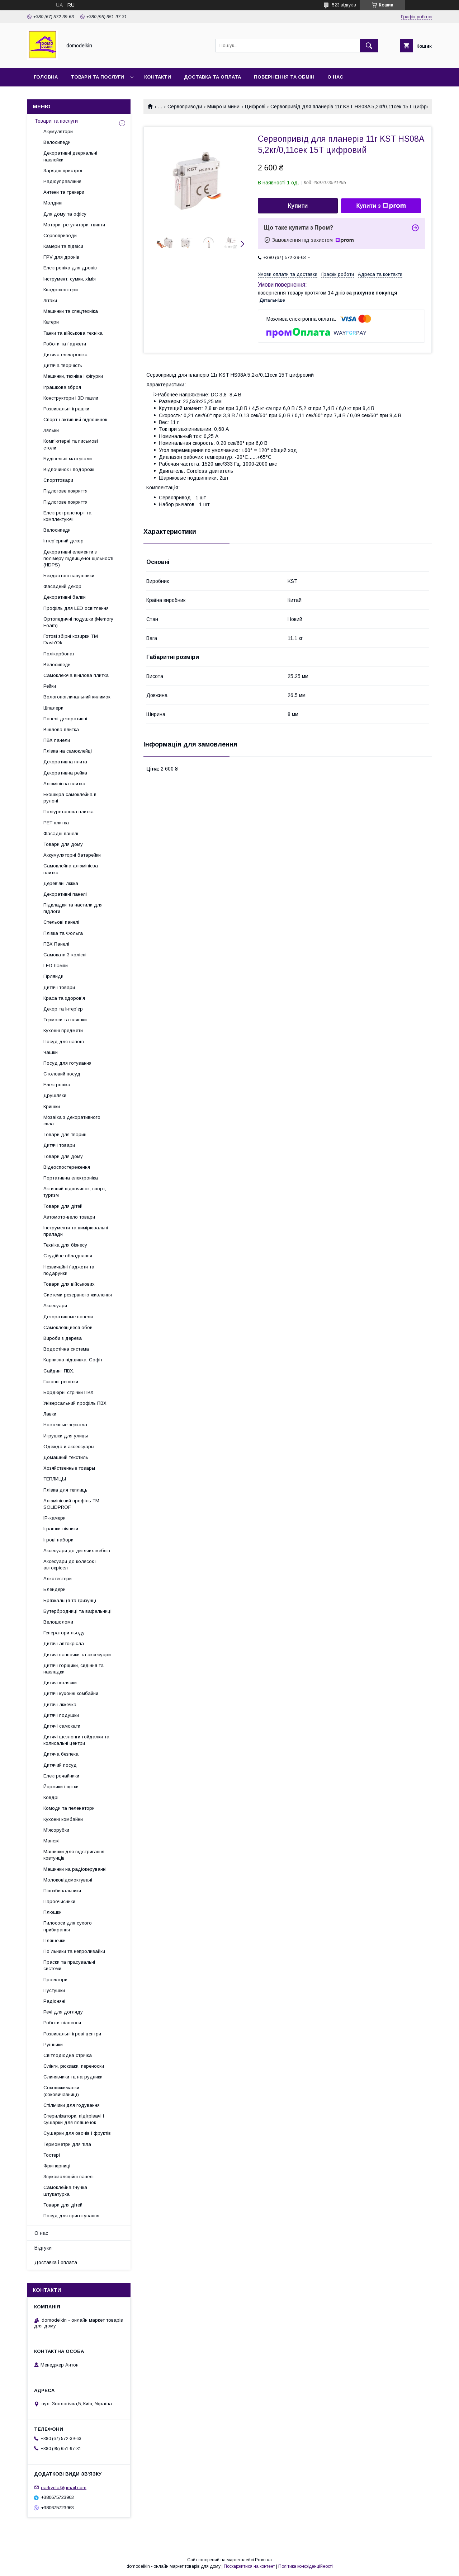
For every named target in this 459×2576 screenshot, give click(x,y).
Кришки (51, 1106)
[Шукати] (369, 45)
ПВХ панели (56, 740)
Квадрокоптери (60, 289)
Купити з (381, 206)
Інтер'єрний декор (63, 540)
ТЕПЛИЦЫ (54, 1479)
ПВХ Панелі (56, 944)
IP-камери (54, 1518)
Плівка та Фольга (63, 933)
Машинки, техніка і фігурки (73, 376)
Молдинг (53, 203)
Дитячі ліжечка (59, 1704)
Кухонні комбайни (63, 1819)
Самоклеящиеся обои (68, 1327)
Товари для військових (69, 1284)
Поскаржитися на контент (249, 2566)
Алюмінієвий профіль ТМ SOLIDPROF (71, 1504)
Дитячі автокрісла (63, 1643)
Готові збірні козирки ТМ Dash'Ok (70, 639)
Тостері (51, 2155)
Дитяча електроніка (65, 354)
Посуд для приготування (71, 2215)
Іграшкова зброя (62, 387)
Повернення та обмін (284, 77)
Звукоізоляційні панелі (68, 2176)
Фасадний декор (62, 586)
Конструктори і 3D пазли (70, 398)
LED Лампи (55, 965)
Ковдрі (50, 1797)
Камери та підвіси (63, 246)
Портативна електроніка (70, 1178)
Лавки (49, 1414)
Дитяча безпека (61, 1754)
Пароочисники (59, 1901)
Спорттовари (58, 480)
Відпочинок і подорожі (68, 469)
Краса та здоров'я (64, 998)
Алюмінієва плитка (64, 783)
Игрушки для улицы (65, 1435)
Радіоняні (54, 2001)
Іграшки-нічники (60, 1528)
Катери (51, 322)
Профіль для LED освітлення (76, 608)
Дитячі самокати (61, 1726)
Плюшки (52, 1912)
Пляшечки (54, 1940)
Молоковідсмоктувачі (67, 1880)
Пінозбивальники (62, 1890)
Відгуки (43, 2248)
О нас (335, 77)
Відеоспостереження (66, 1167)
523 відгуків (344, 5)
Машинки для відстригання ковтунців (73, 1855)
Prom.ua (263, 2559)
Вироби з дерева (62, 1338)
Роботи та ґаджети (64, 344)
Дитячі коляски (60, 1682)
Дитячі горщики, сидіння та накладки (73, 1669)
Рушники (53, 2044)
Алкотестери (57, 1578)
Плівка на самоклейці (67, 751)
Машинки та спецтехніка (70, 311)
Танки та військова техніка (73, 333)
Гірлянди (53, 976)
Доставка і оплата (55, 2262)
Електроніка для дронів (70, 267)
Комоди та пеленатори (69, 1808)
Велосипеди (57, 142)
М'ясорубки (56, 1830)
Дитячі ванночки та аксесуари (77, 1654)
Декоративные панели (68, 1316)
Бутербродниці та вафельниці (77, 1611)
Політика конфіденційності (305, 2566)
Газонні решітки (60, 1381)
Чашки (50, 1052)
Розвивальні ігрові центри (72, 2033)
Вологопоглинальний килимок (76, 697)
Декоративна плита (65, 761)
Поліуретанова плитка (68, 811)
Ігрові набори (58, 1540)
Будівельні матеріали (67, 458)
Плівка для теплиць (65, 1490)
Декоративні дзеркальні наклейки (70, 156)
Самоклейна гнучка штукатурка (65, 2190)
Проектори (55, 1979)
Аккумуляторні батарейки (72, 855)
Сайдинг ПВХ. (58, 1371)
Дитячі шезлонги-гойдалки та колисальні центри (76, 1740)
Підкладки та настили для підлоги (73, 908)
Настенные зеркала (65, 1424)
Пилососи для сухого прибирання (67, 1926)
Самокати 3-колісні (64, 954)
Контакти (157, 77)
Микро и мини (223, 106)
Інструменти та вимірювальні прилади (75, 1231)
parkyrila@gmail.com (63, 2487)
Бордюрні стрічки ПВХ (68, 1392)
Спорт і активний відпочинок (75, 419)
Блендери (54, 1589)
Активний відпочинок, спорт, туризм (74, 1192)
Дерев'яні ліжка (60, 883)
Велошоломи (58, 1622)
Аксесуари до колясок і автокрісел (69, 1564)
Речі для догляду (63, 2012)
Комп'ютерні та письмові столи (70, 444)
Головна (46, 77)
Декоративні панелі (65, 894)
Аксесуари (55, 1305)
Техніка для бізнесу (65, 1245)
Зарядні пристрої (62, 170)
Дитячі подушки (61, 1715)
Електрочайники (61, 1776)
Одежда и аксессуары (68, 1446)
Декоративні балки (64, 597)
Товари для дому (63, 844)
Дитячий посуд (60, 1765)
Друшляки (54, 1095)
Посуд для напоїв (63, 1041)
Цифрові (255, 106)
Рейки (49, 686)
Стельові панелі (61, 922)
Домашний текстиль (65, 1457)
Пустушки (54, 1990)
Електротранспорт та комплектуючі (67, 516)
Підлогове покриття (65, 491)
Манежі (51, 1840)
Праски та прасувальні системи (69, 1965)
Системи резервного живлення (77, 1295)
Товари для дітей (62, 1206)
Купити (298, 206)
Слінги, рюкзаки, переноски (73, 2066)
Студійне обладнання (67, 1255)
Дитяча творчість (62, 365)
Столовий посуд (61, 1074)
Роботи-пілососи (62, 2022)
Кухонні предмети (63, 1030)
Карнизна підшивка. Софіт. (73, 1359)
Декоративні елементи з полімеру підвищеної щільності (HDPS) (78, 558)
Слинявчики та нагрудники (73, 2077)
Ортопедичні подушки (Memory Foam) (78, 622)
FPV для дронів (61, 257)
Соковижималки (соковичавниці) (61, 2091)
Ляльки (51, 430)
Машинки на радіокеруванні (75, 1869)
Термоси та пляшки (65, 1019)
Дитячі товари (59, 987)
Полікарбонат (59, 653)
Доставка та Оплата (212, 77)
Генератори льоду (64, 1632)
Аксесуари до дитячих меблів (76, 1550)
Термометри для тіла (67, 2144)
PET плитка (56, 822)
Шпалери (53, 708)
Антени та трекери (63, 192)
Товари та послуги (97, 77)
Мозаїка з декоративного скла (71, 1120)
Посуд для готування (67, 1063)
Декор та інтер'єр (63, 1009)
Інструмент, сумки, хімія (69, 279)
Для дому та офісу (64, 214)
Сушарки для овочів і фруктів (77, 2133)
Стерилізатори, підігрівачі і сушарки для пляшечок (73, 2119)
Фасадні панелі (60, 833)
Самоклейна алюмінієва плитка (70, 869)
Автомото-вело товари (69, 1217)
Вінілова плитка (61, 729)
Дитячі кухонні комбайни (70, 1693)
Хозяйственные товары (69, 1468)
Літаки (50, 300)
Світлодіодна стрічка (67, 2055)
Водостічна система (66, 1349)
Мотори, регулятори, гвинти (74, 224)
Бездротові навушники (68, 575)
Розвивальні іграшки (66, 408)
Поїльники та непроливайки (74, 1951)
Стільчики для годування (71, 2105)
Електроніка (56, 1084)
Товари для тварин (64, 1134)
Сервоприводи (184, 106)
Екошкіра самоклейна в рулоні (69, 798)
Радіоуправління (62, 181)
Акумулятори (58, 131)
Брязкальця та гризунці (69, 1600)
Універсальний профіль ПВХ (75, 1403)
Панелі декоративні (65, 718)
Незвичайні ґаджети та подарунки (68, 1270)
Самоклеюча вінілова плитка (76, 675)
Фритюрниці (56, 2165)
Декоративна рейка (65, 773)
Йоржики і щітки (61, 1786)
